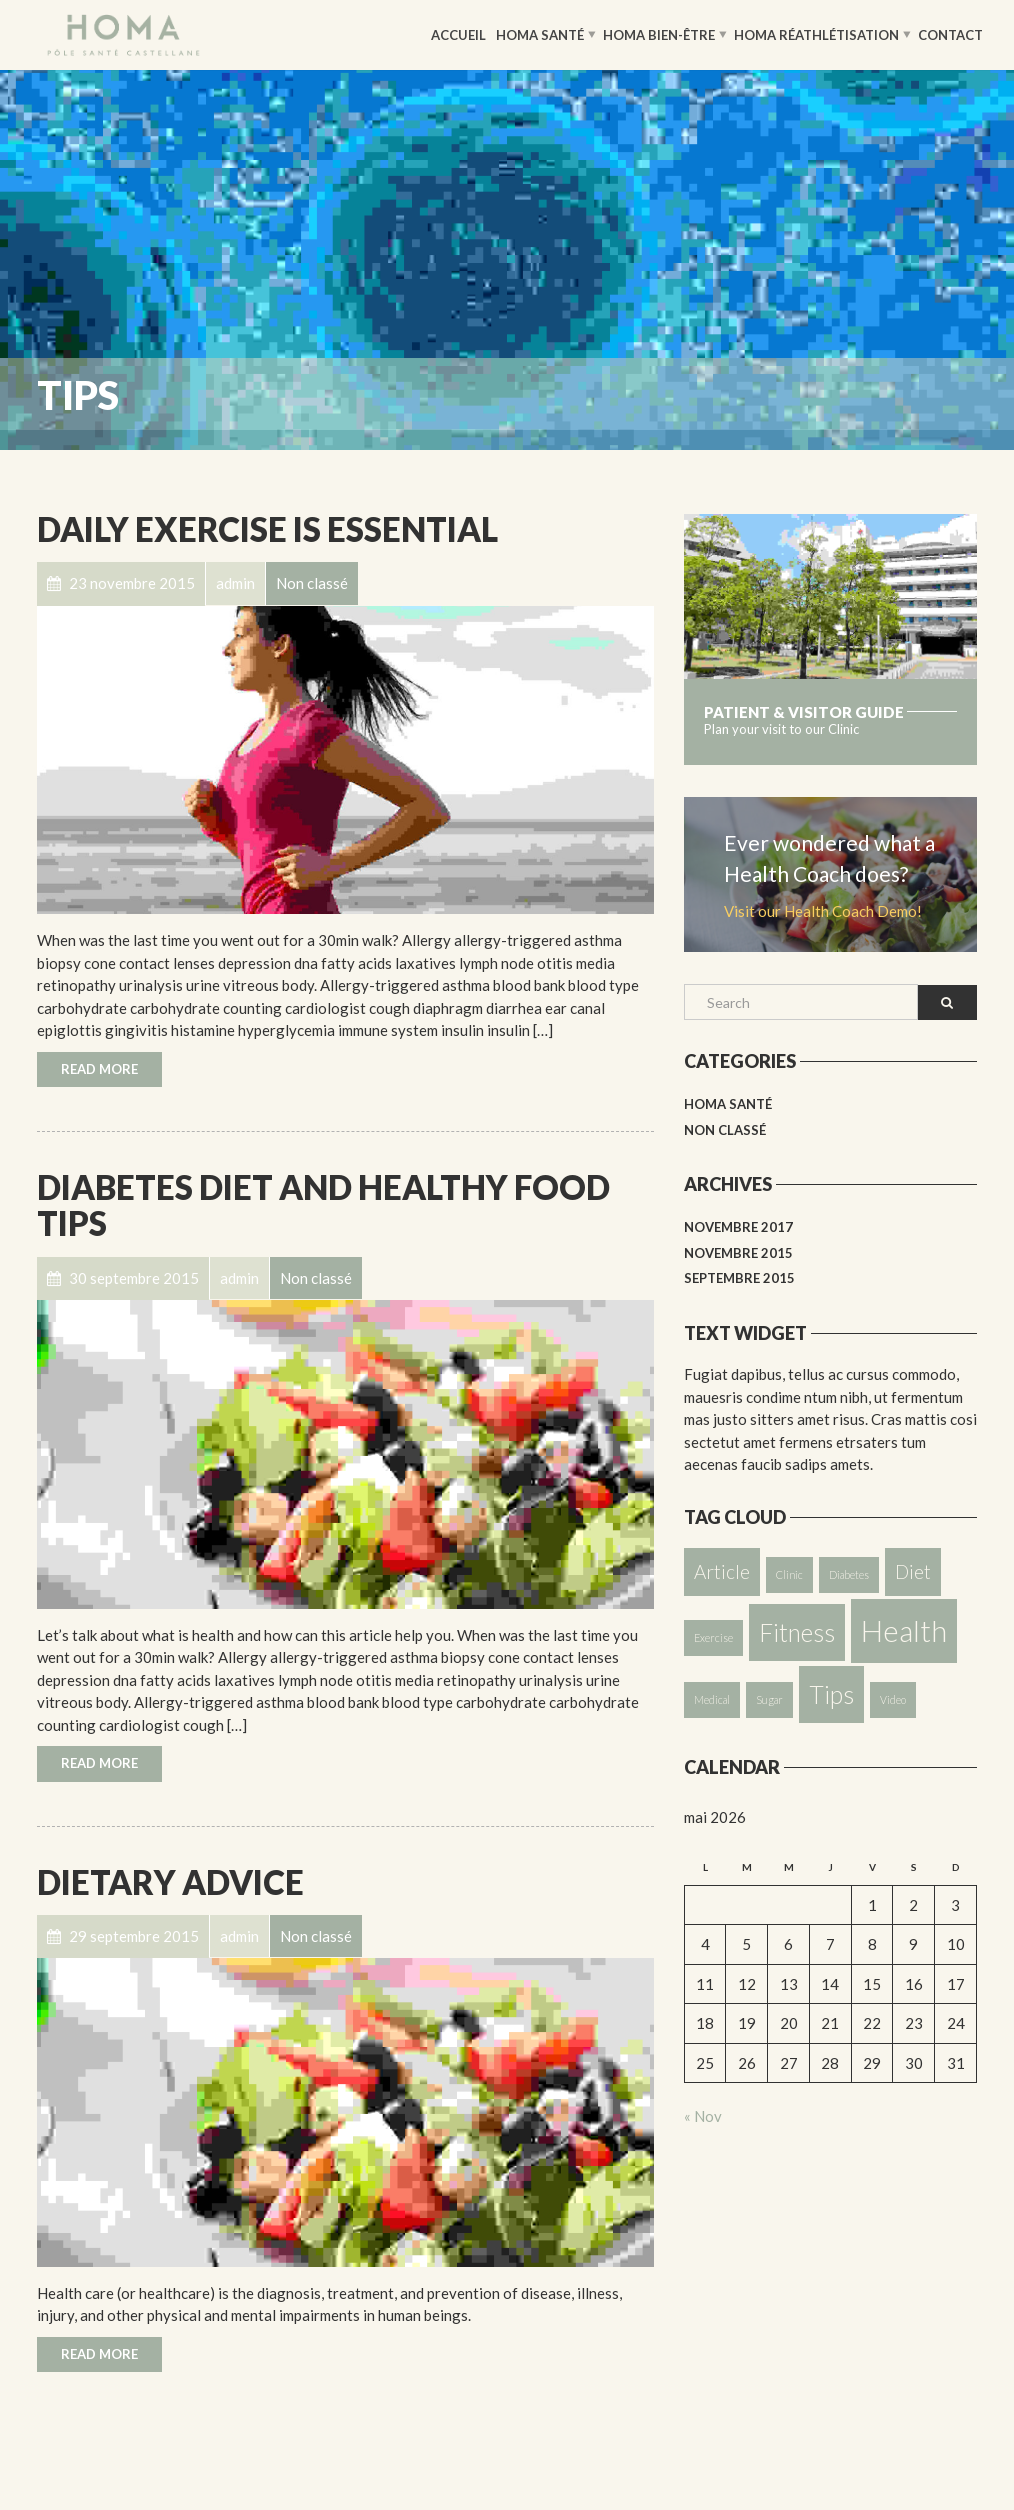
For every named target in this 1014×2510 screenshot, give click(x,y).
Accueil (458, 34)
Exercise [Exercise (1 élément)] (713, 1637)
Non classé (725, 1130)
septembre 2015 (739, 1278)
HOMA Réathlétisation (816, 34)
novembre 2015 (738, 1253)
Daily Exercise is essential (267, 529)
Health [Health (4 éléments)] (904, 1630)
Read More (99, 1069)
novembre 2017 (738, 1227)
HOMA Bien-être (659, 34)
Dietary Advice (170, 1882)
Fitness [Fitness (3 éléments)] (797, 1632)
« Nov (703, 2116)
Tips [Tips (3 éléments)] (831, 1694)
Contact (950, 34)
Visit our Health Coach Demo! (823, 911)
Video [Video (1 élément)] (893, 1699)
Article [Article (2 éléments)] (722, 1571)
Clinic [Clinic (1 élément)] (789, 1574)
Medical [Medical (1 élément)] (712, 1699)
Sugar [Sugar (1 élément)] (769, 1699)
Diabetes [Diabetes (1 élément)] (849, 1574)
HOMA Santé (540, 34)
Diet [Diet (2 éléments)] (913, 1571)
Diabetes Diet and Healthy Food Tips (323, 1205)
